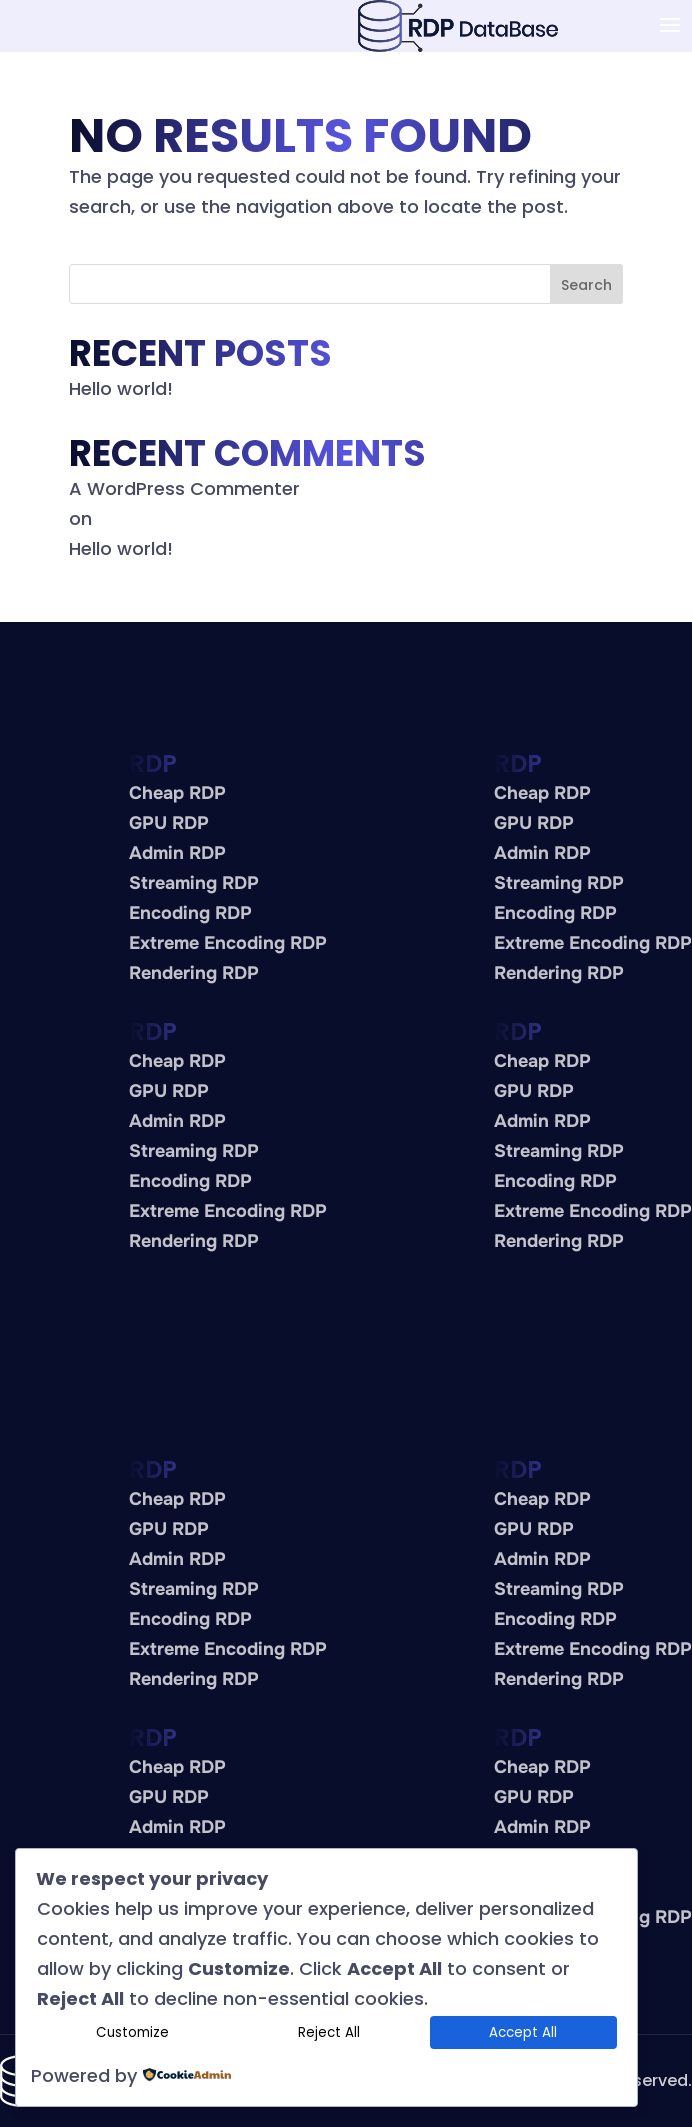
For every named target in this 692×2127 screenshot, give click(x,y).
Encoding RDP (190, 913)
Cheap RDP (177, 793)
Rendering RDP (194, 973)
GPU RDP (169, 823)
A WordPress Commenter (184, 488)
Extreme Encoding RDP (228, 943)
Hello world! (121, 388)
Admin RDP (177, 853)
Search (586, 285)
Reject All (329, 2032)
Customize (132, 2032)
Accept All (523, 2032)
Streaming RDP (194, 883)
